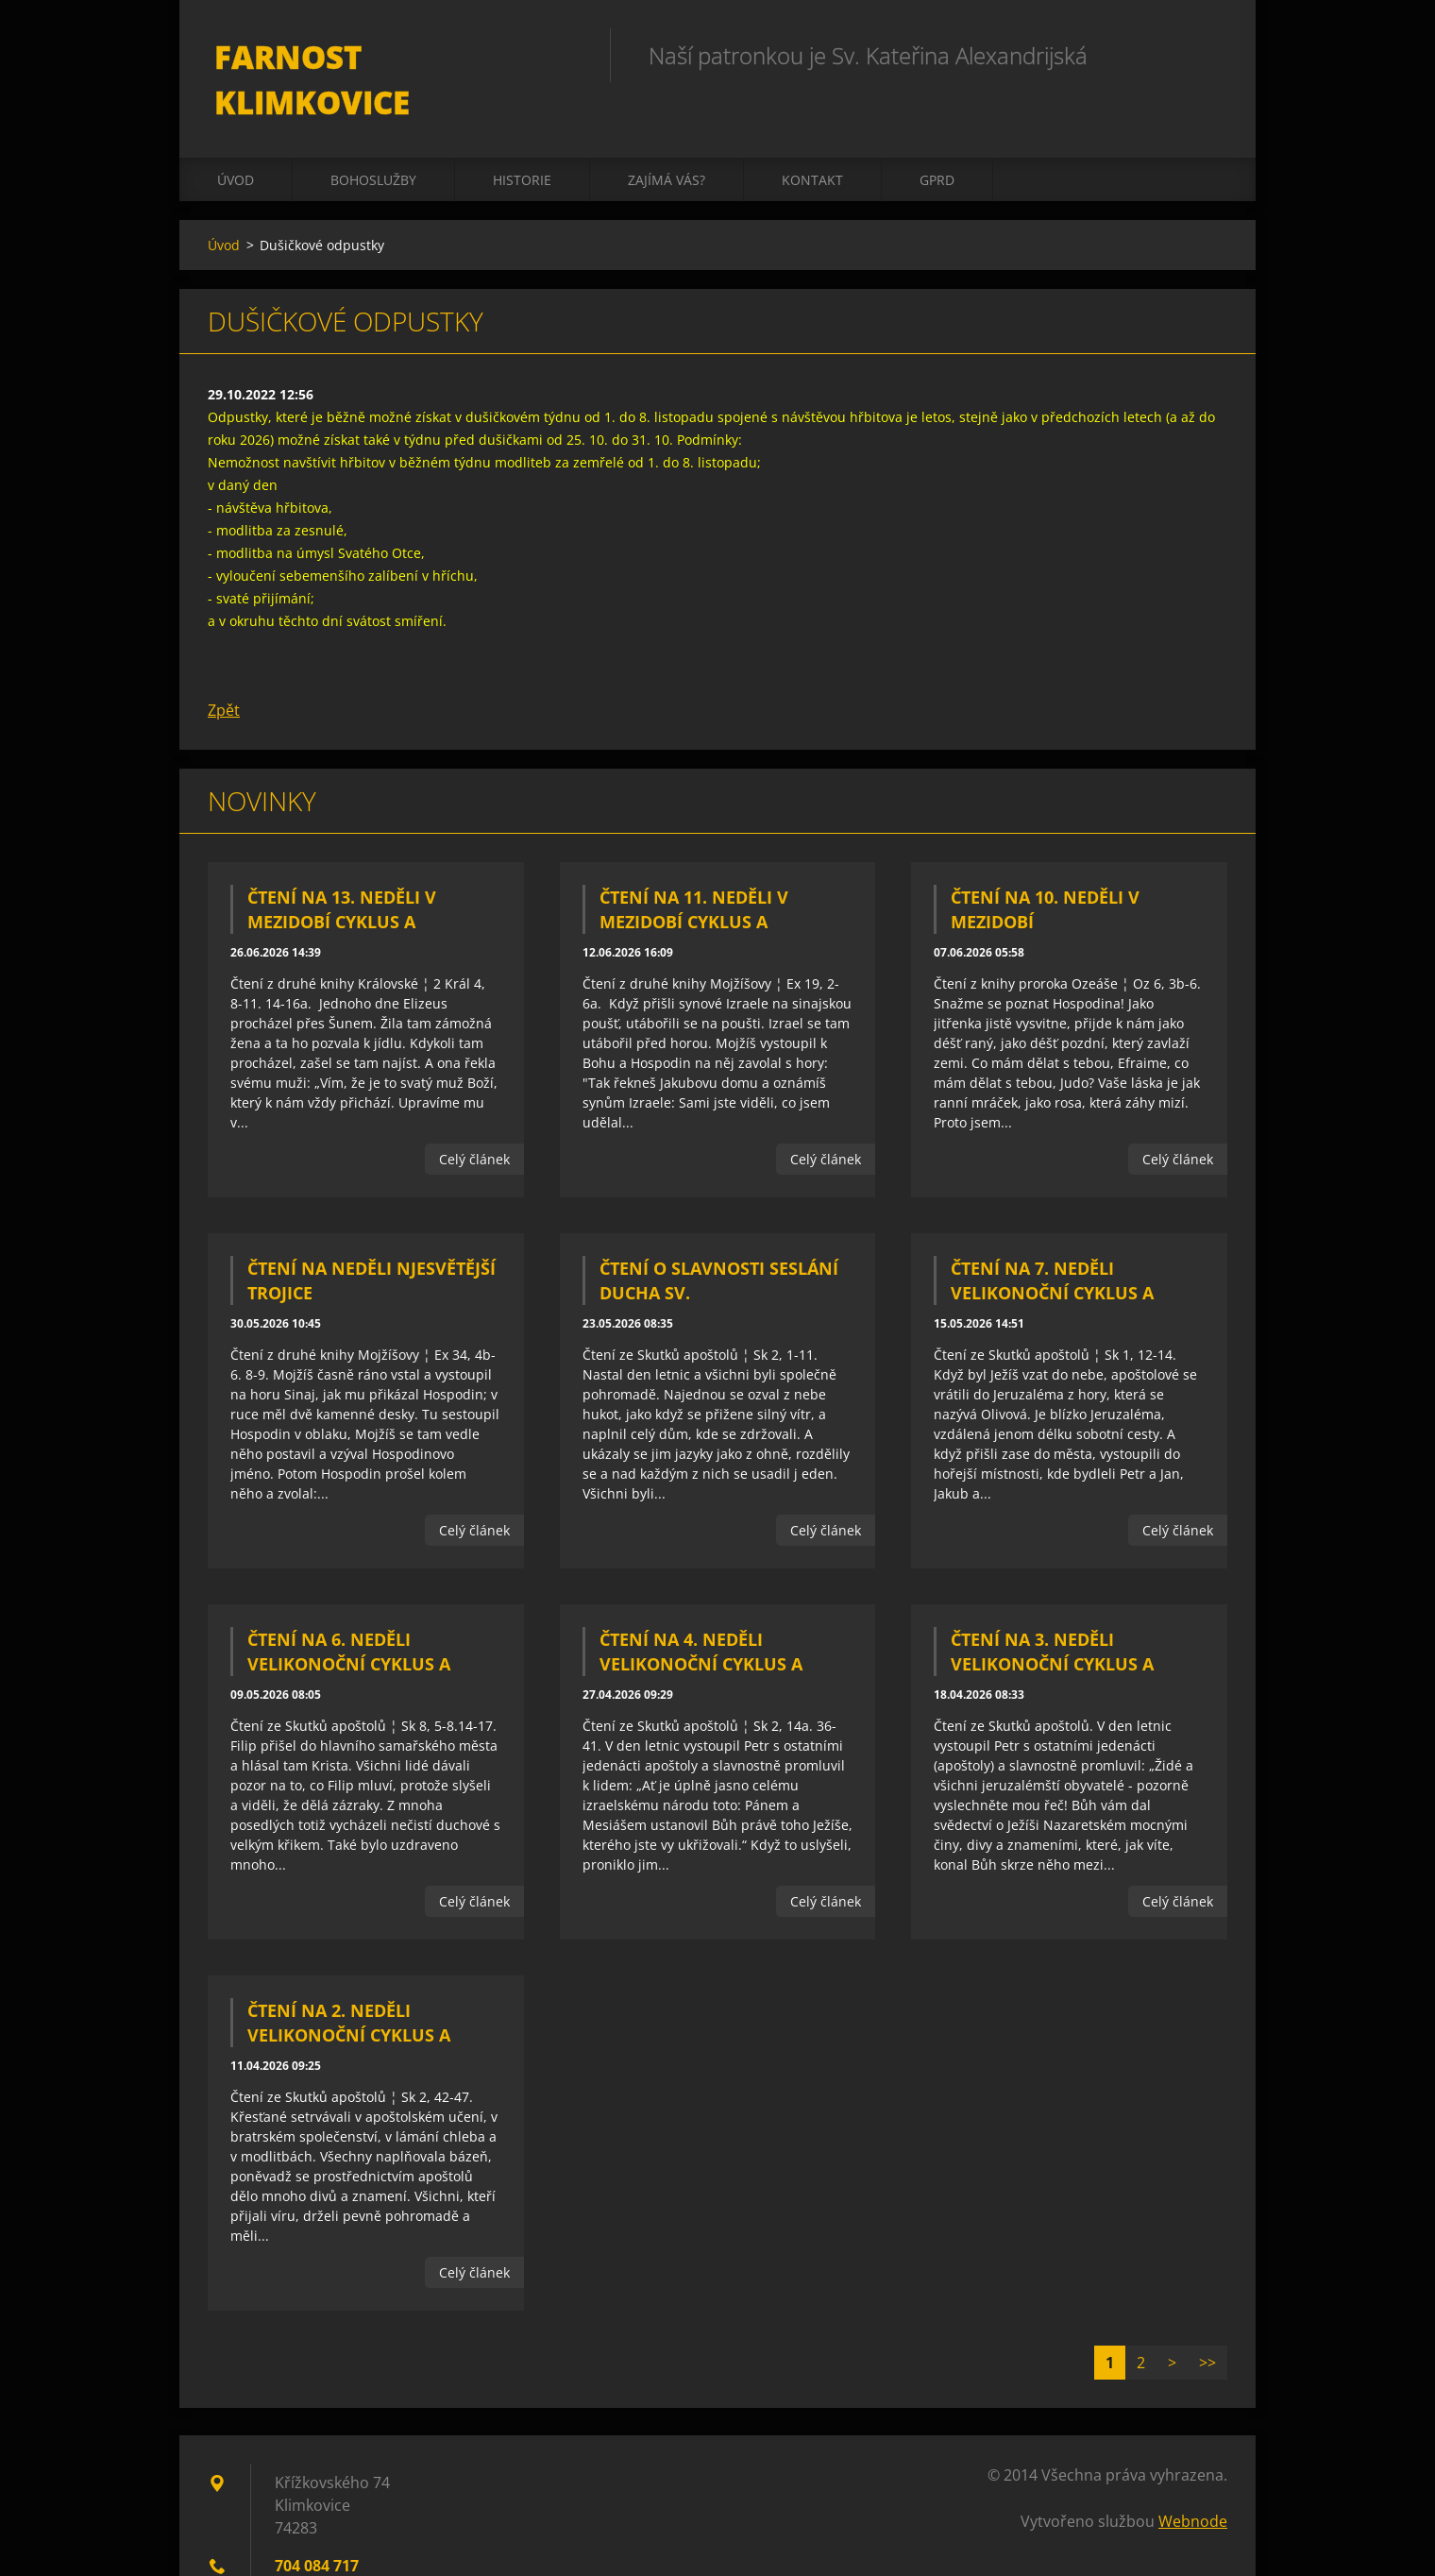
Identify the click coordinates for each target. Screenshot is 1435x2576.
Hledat (1206, 55)
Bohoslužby (373, 143)
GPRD (937, 143)
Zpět (224, 673)
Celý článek (474, 1122)
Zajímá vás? (666, 143)
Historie (522, 143)
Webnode (1192, 2484)
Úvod (235, 143)
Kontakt (812, 143)
